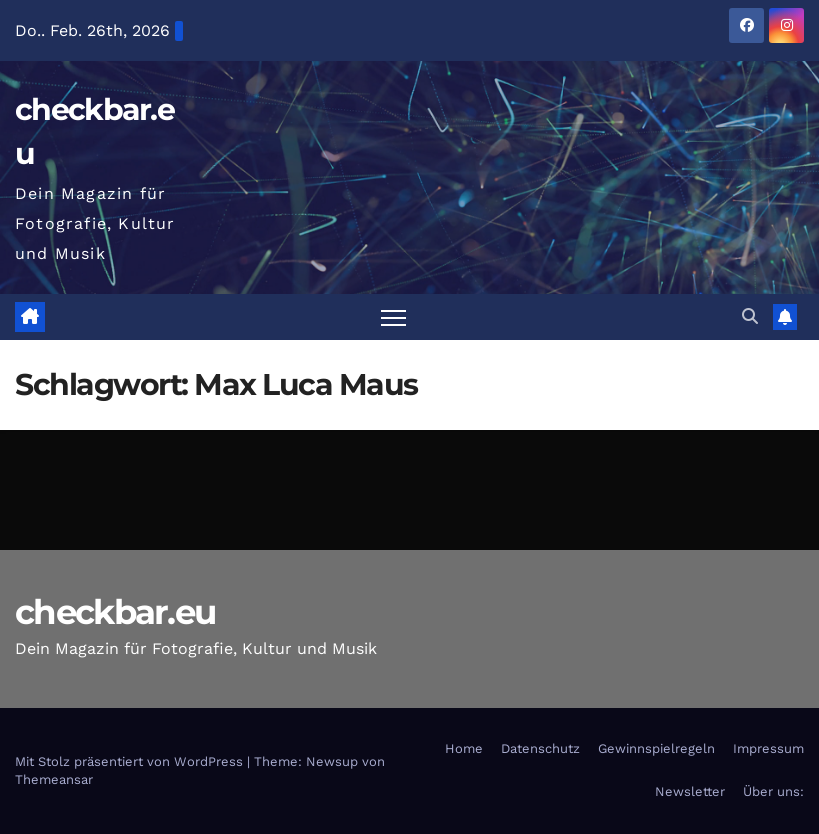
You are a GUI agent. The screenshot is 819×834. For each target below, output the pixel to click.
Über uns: (773, 791)
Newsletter (690, 791)
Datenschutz (540, 748)
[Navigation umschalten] (393, 317)
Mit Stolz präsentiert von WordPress (131, 761)
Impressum (768, 748)
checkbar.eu (115, 612)
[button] (750, 316)
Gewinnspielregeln (656, 748)
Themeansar (54, 779)
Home (464, 748)
